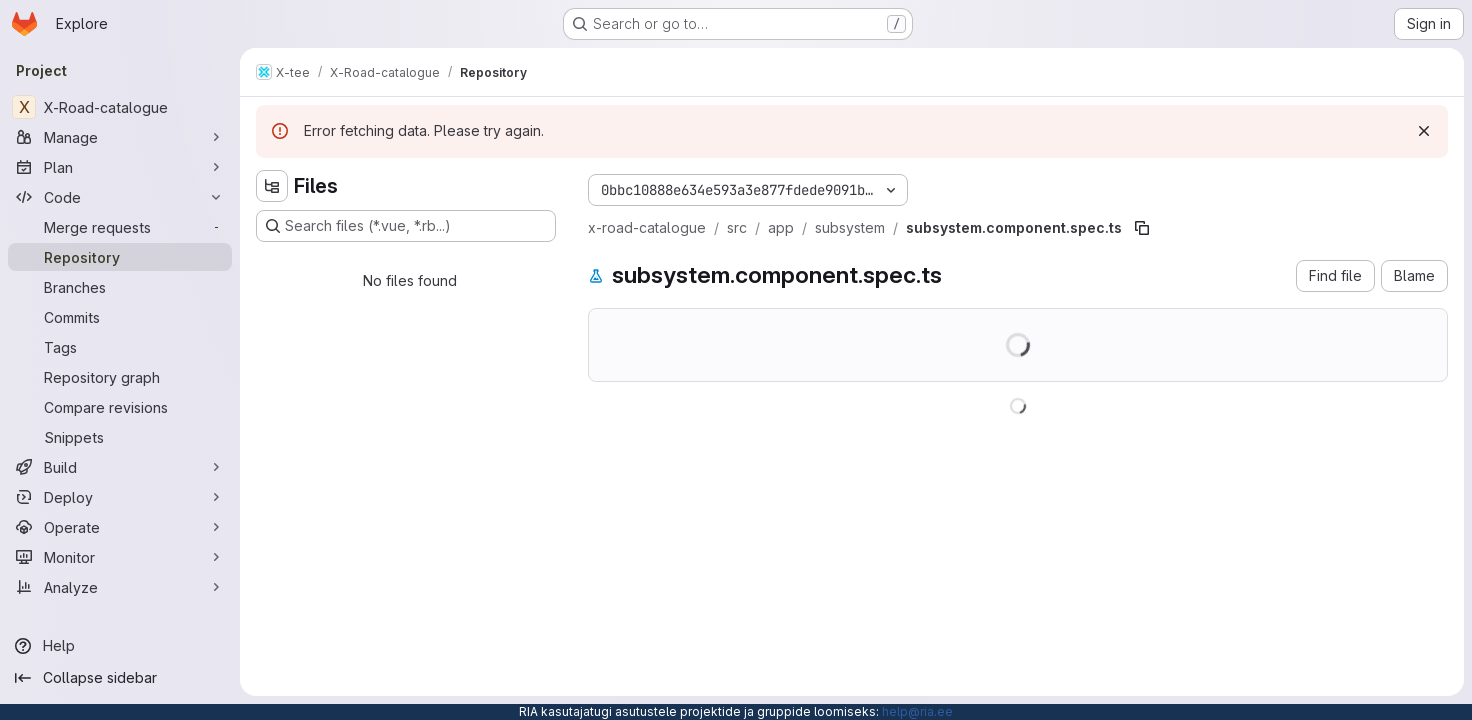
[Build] (120, 467)
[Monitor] (120, 557)
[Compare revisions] (120, 407)
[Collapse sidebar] (120, 678)
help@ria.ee (917, 711)
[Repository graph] (120, 377)
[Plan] (120, 167)
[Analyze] (120, 587)
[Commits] (120, 317)
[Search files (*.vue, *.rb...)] (406, 226)
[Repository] (120, 257)
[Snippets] (120, 437)
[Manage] (120, 137)
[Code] (120, 197)
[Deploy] (120, 497)
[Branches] (120, 287)
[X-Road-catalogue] (120, 107)
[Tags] (120, 347)
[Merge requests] (120, 227)
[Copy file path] (1142, 228)
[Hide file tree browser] (272, 186)
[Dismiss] (1424, 131)
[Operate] (120, 527)
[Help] (120, 646)
